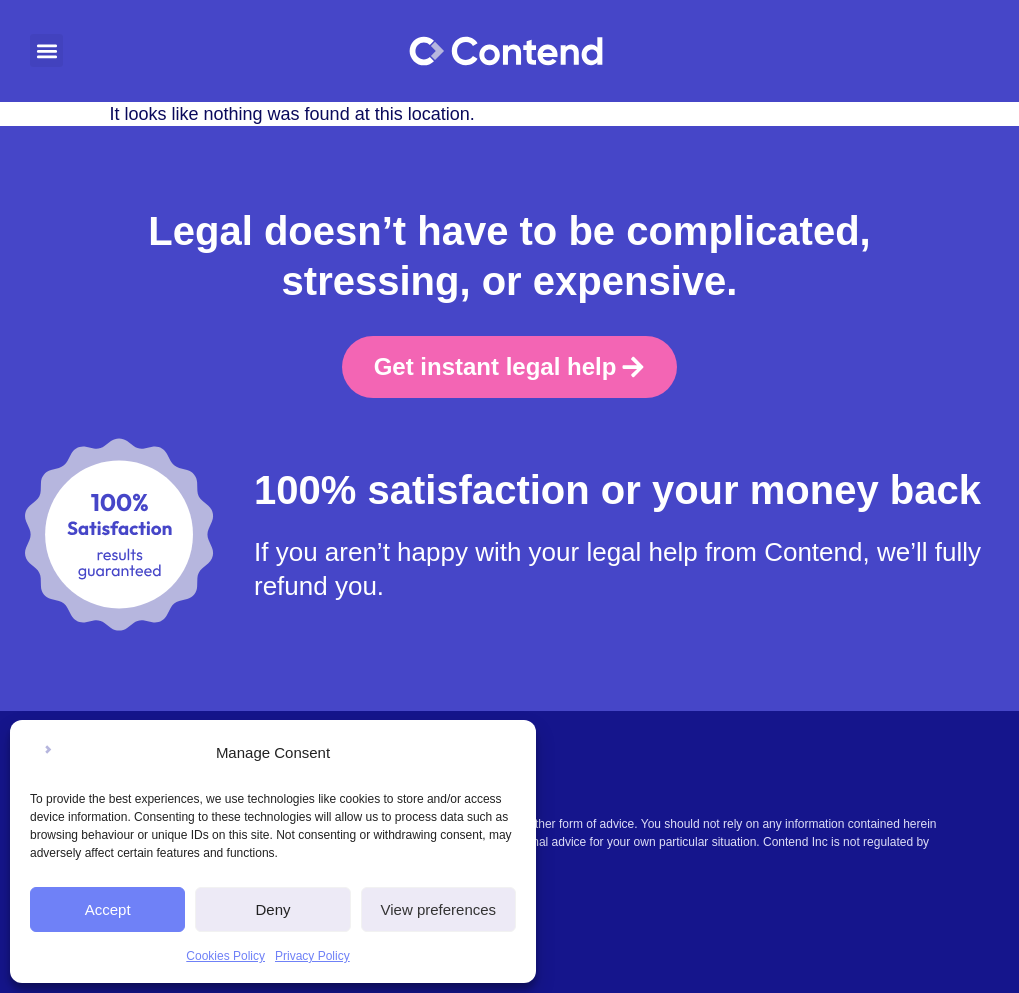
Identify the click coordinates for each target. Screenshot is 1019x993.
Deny (272, 909)
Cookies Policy (225, 956)
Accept (108, 909)
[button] (46, 50)
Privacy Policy (312, 956)
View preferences (439, 909)
